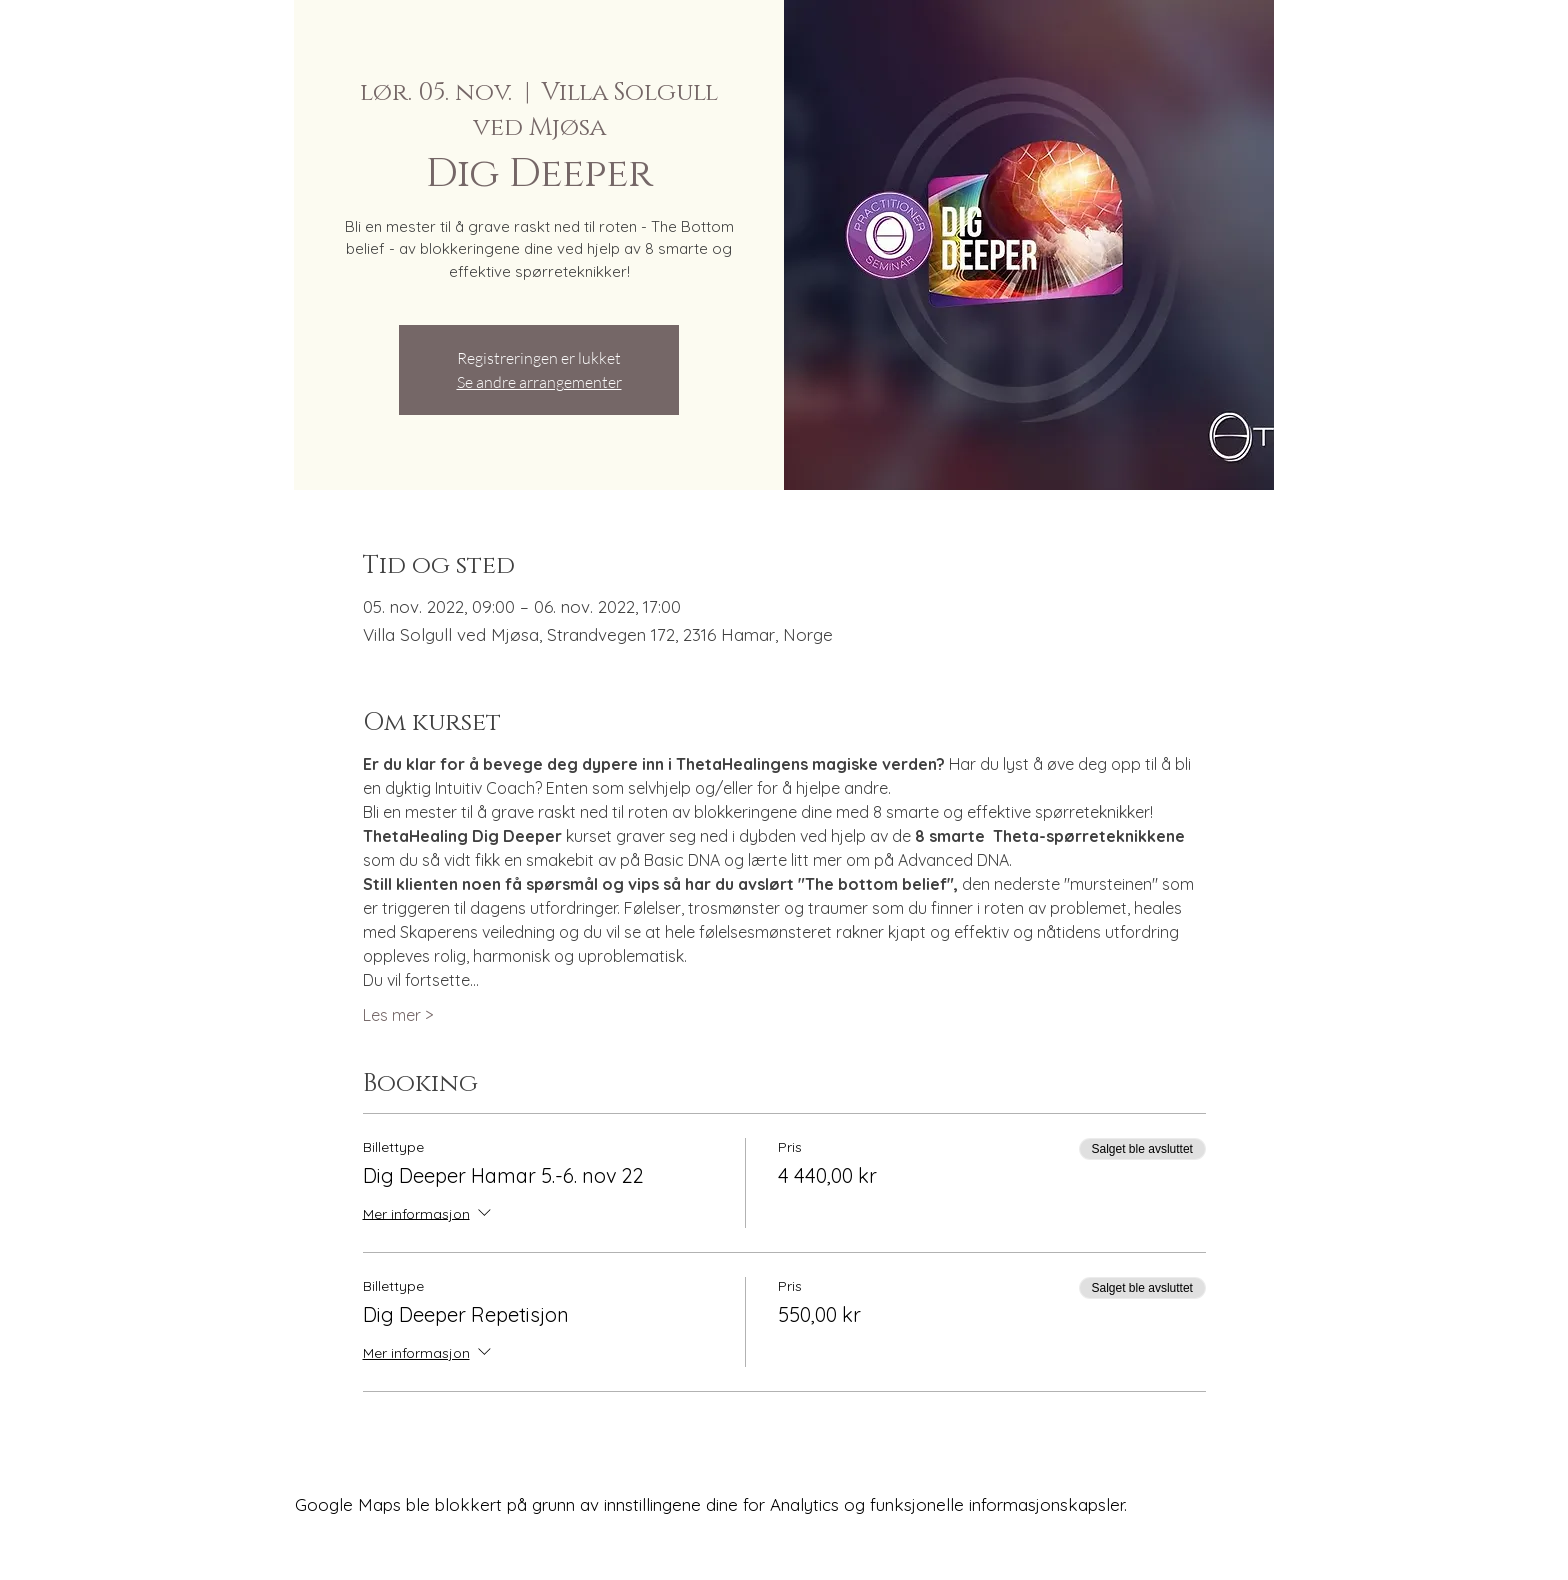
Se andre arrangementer (539, 382)
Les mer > (398, 1015)
